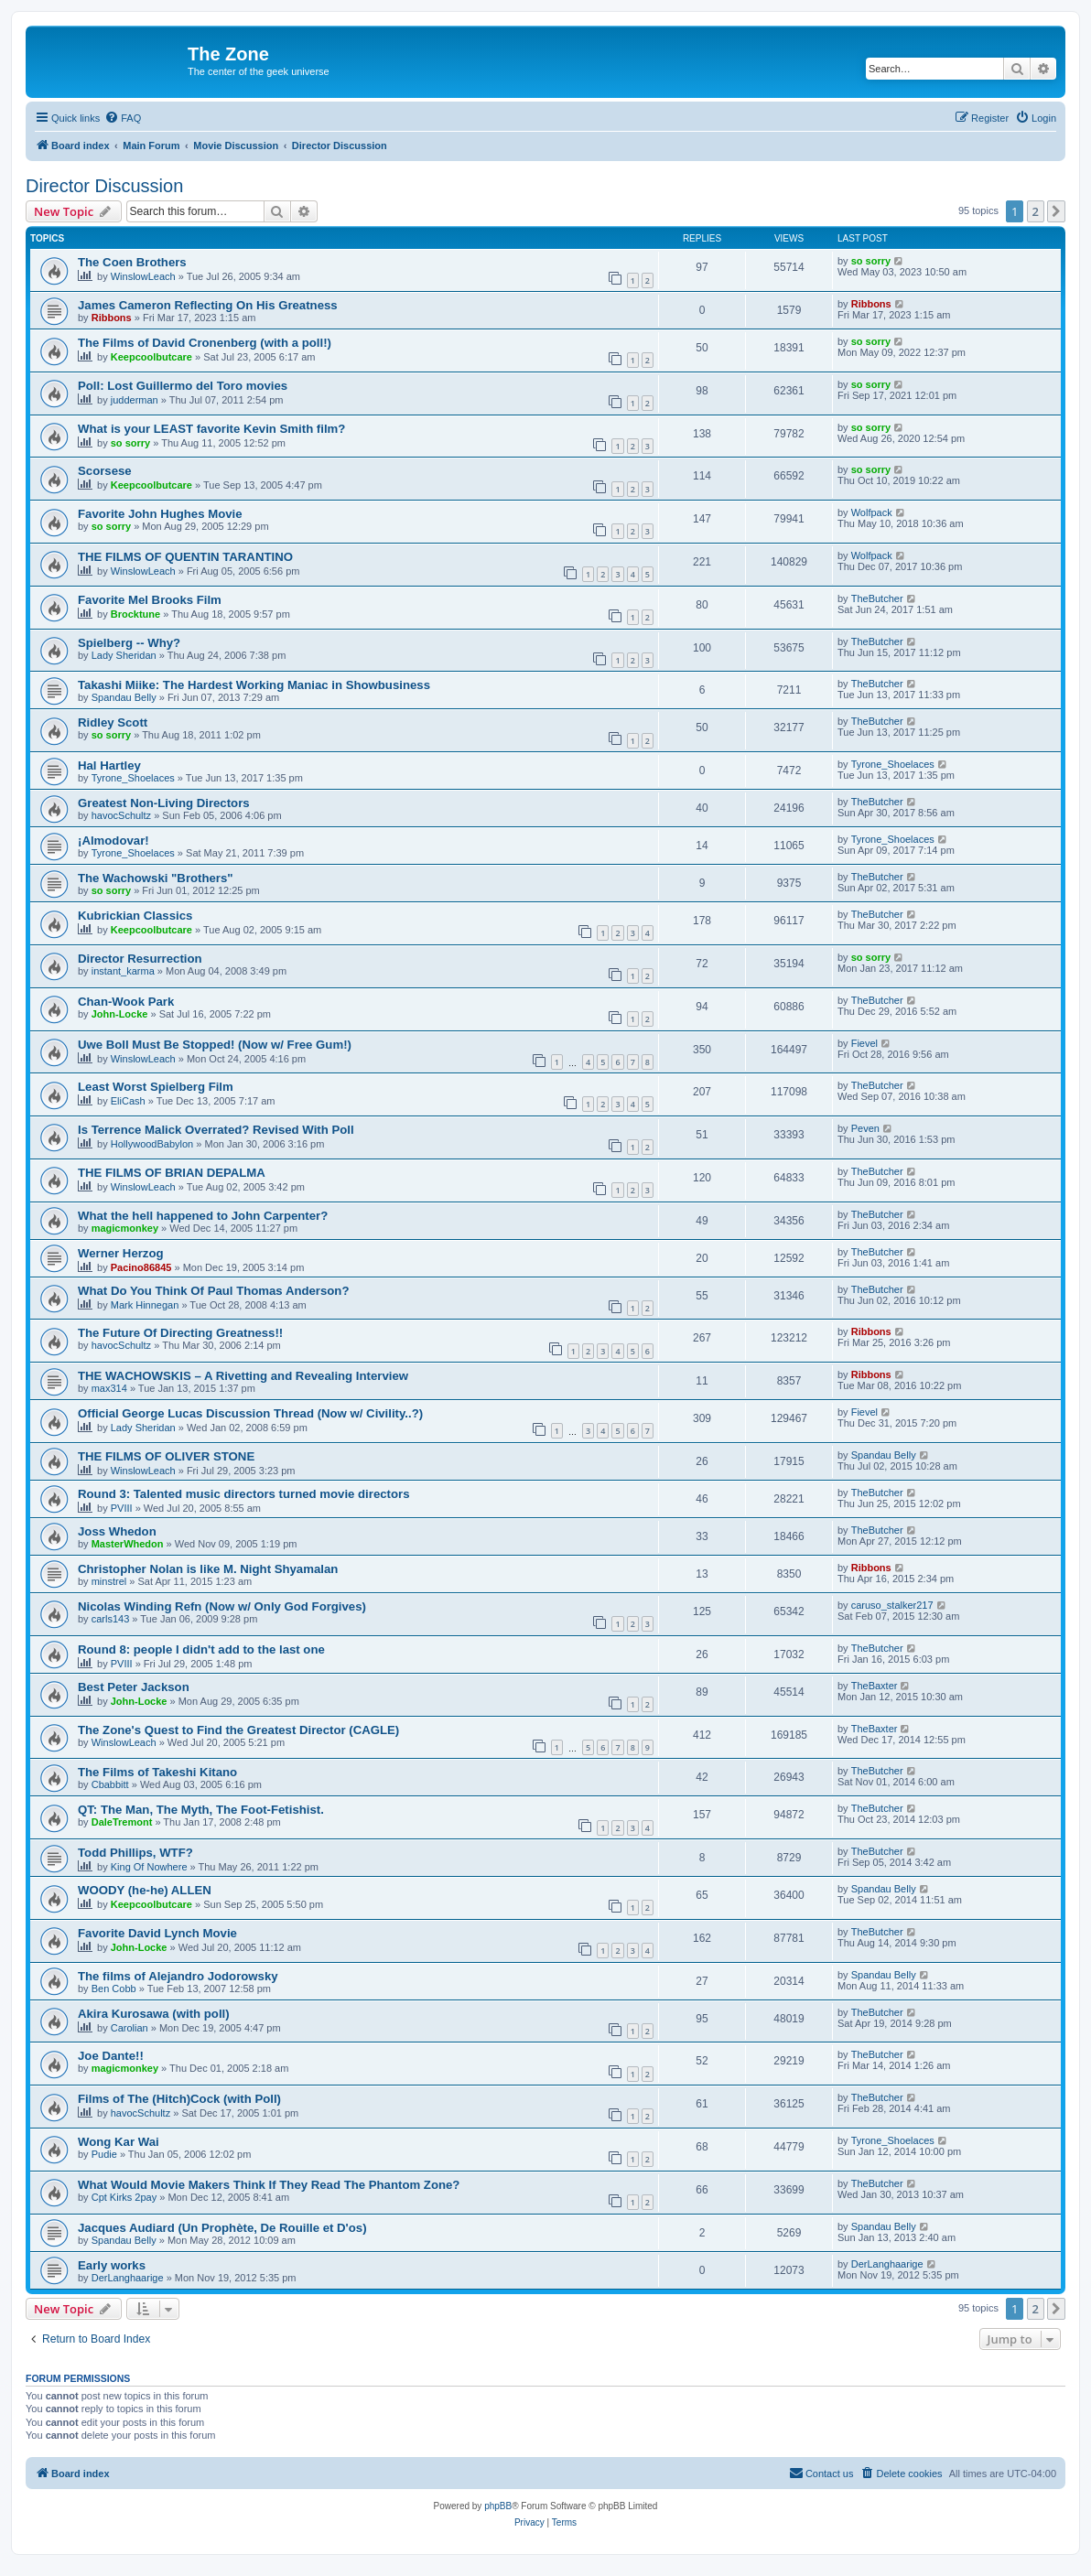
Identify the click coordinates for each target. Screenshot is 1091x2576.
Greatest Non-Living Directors (164, 803)
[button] (1056, 211)
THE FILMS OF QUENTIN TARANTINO (185, 557)
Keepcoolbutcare (151, 356)
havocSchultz (121, 815)
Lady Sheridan (124, 655)
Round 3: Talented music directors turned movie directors (243, 1494)
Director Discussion (104, 186)
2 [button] (1035, 211)
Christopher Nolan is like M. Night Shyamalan (208, 1569)
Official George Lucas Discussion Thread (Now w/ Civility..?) (250, 1413)
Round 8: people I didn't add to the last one (201, 1649)
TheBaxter (874, 1685)
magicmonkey (125, 1228)
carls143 (111, 1618)
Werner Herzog (121, 1253)
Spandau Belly (124, 697)
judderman (134, 399)
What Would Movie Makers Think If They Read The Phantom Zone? (268, 2185)
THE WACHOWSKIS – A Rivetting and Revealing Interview (243, 1376)
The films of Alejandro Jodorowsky (178, 1976)
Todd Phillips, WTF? (135, 1852)
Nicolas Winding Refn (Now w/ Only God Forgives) (222, 1606)
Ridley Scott (112, 722)
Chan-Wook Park (126, 1001)
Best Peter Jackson (133, 1687)
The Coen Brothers (132, 262)
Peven (865, 1128)
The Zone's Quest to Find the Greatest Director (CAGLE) (238, 1730)
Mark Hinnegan (145, 1304)
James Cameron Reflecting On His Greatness (208, 305)
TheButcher (877, 598)
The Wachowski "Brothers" (155, 878)
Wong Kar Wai (118, 2142)
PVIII (122, 1508)
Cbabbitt (110, 1784)
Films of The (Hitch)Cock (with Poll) (179, 2099)
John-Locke (120, 1013)
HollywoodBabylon (152, 1143)
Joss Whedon (117, 1531)
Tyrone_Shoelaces (133, 777)
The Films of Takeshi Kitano (157, 1772)
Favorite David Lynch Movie (157, 1933)
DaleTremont (122, 1821)
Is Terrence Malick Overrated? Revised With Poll (216, 1130)
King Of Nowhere (149, 1866)
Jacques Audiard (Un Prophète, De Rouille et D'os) (222, 2228)
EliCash (128, 1100)
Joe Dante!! (111, 2056)
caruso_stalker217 (892, 1605)
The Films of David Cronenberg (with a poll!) (204, 343)
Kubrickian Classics (135, 915)
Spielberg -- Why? (129, 643)
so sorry (871, 260)
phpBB (498, 2506)
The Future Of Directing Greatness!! (180, 1333)
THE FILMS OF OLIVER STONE (166, 1456)
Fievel (864, 1043)
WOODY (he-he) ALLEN (144, 1890)
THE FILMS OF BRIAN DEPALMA (171, 1173)
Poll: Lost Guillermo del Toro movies (182, 386)
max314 (109, 1388)
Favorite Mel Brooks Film (149, 600)
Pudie (104, 2154)
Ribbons (112, 317)
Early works (112, 2265)
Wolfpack (871, 512)
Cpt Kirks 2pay (124, 2197)
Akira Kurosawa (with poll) (154, 2014)
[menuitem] (122, 118)
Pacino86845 (141, 1267)
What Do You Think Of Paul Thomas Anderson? (213, 1291)
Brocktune (135, 614)
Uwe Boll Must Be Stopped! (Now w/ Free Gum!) (214, 1044)
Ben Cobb (114, 1988)
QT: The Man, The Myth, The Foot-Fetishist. (201, 1809)
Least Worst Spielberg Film (155, 1087)
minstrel (109, 1581)
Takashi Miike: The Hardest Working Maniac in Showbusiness (254, 685)
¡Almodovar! (113, 840)
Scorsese (105, 471)
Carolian (129, 2027)
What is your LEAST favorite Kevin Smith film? (211, 429)
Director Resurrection (140, 958)
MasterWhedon (128, 1543)
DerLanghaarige (128, 2277)
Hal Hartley (109, 765)
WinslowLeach (143, 276)
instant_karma (123, 970)
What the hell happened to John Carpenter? (203, 1216)
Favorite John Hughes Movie (160, 514)
